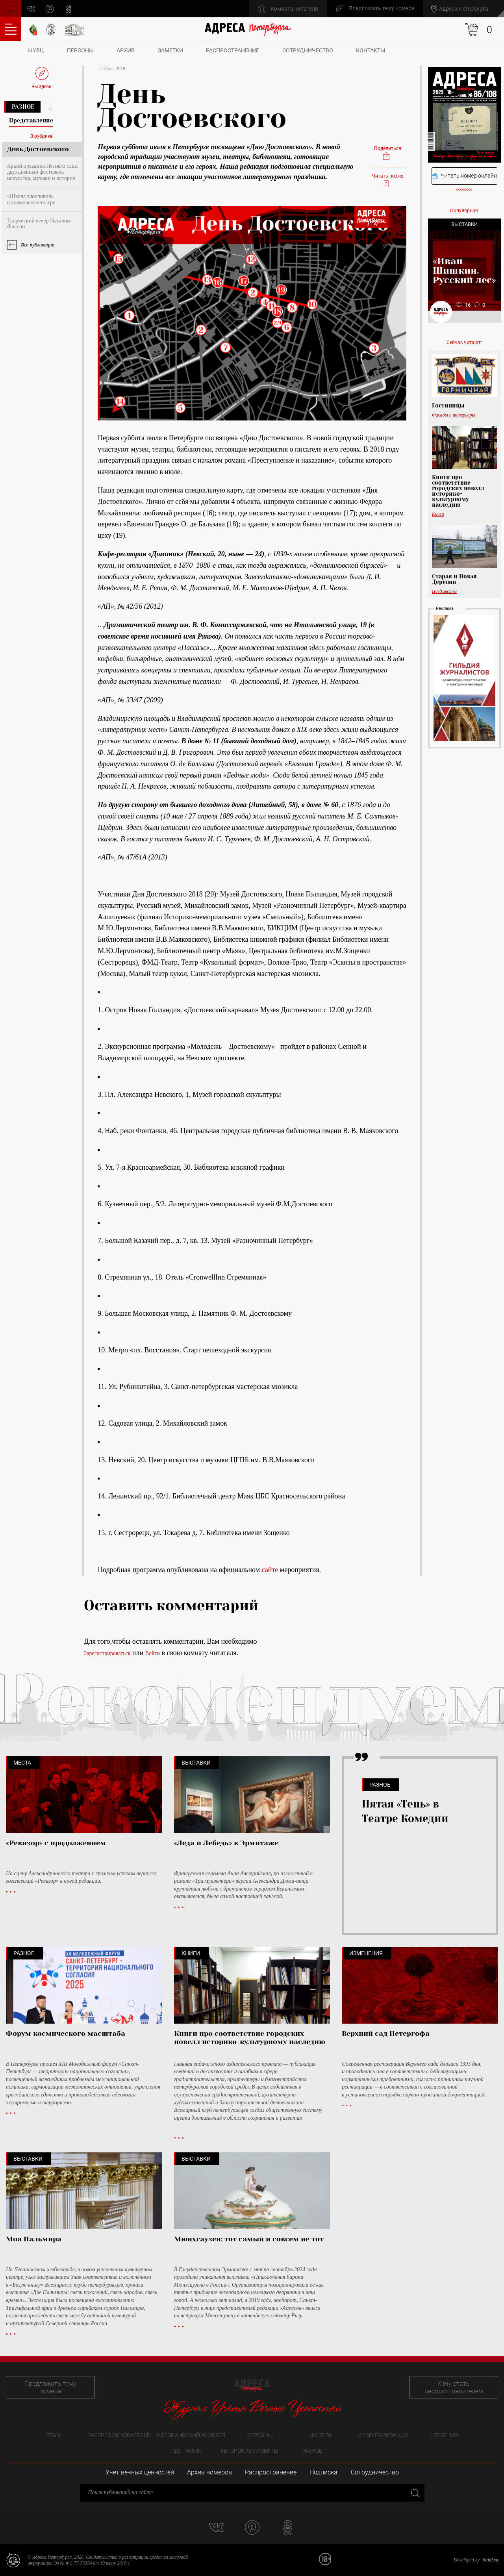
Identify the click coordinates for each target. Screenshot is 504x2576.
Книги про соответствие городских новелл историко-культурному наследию (458, 490)
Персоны (80, 50)
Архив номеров (209, 2472)
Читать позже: (388, 180)
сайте (270, 1570)
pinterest (50, 9)
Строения (444, 2435)
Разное (23, 107)
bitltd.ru (490, 2560)
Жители (321, 2435)
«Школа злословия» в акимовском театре (31, 199)
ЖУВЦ (36, 50)
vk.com (31, 9)
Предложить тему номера (50, 2387)
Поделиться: (388, 153)
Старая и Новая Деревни (454, 579)
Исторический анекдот (191, 2435)
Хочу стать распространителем (453, 2387)
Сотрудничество (307, 50)
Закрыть (414, 2492)
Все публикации (37, 245)
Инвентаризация (383, 2435)
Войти (152, 1653)
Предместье (444, 591)
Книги (438, 514)
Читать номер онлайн (464, 175)
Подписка (323, 2472)
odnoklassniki (69, 9)
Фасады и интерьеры (453, 415)
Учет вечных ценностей (140, 2472)
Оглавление (11, 29)
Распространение (232, 50)
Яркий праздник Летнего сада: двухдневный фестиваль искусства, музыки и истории (42, 172)
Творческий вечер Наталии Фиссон (38, 224)
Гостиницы (448, 405)
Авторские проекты (249, 2451)
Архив (126, 50)
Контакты (370, 50)
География (186, 2451)
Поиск (10, 8)
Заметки (170, 50)
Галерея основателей (119, 2435)
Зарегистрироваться (107, 1653)
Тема (53, 2435)
